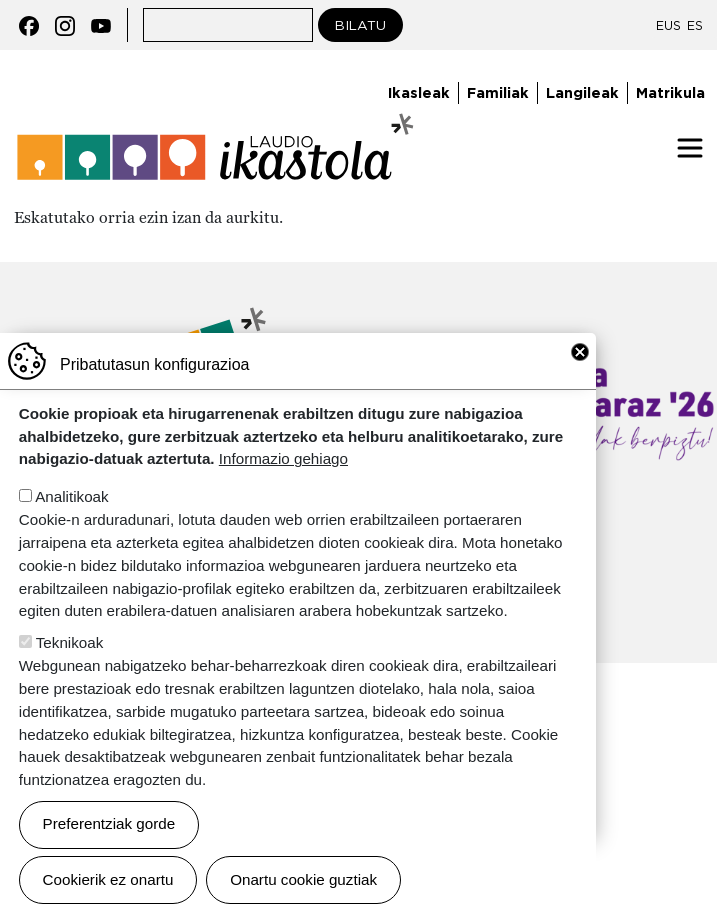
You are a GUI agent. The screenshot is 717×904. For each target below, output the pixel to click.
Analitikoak (71, 528)
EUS (668, 25)
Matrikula (670, 92)
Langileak (582, 92)
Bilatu (360, 25)
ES (695, 25)
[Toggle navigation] (690, 148)
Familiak (498, 92)
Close (580, 384)
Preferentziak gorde (109, 855)
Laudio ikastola (216, 148)
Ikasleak (419, 92)
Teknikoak (70, 674)
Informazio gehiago (283, 490)
